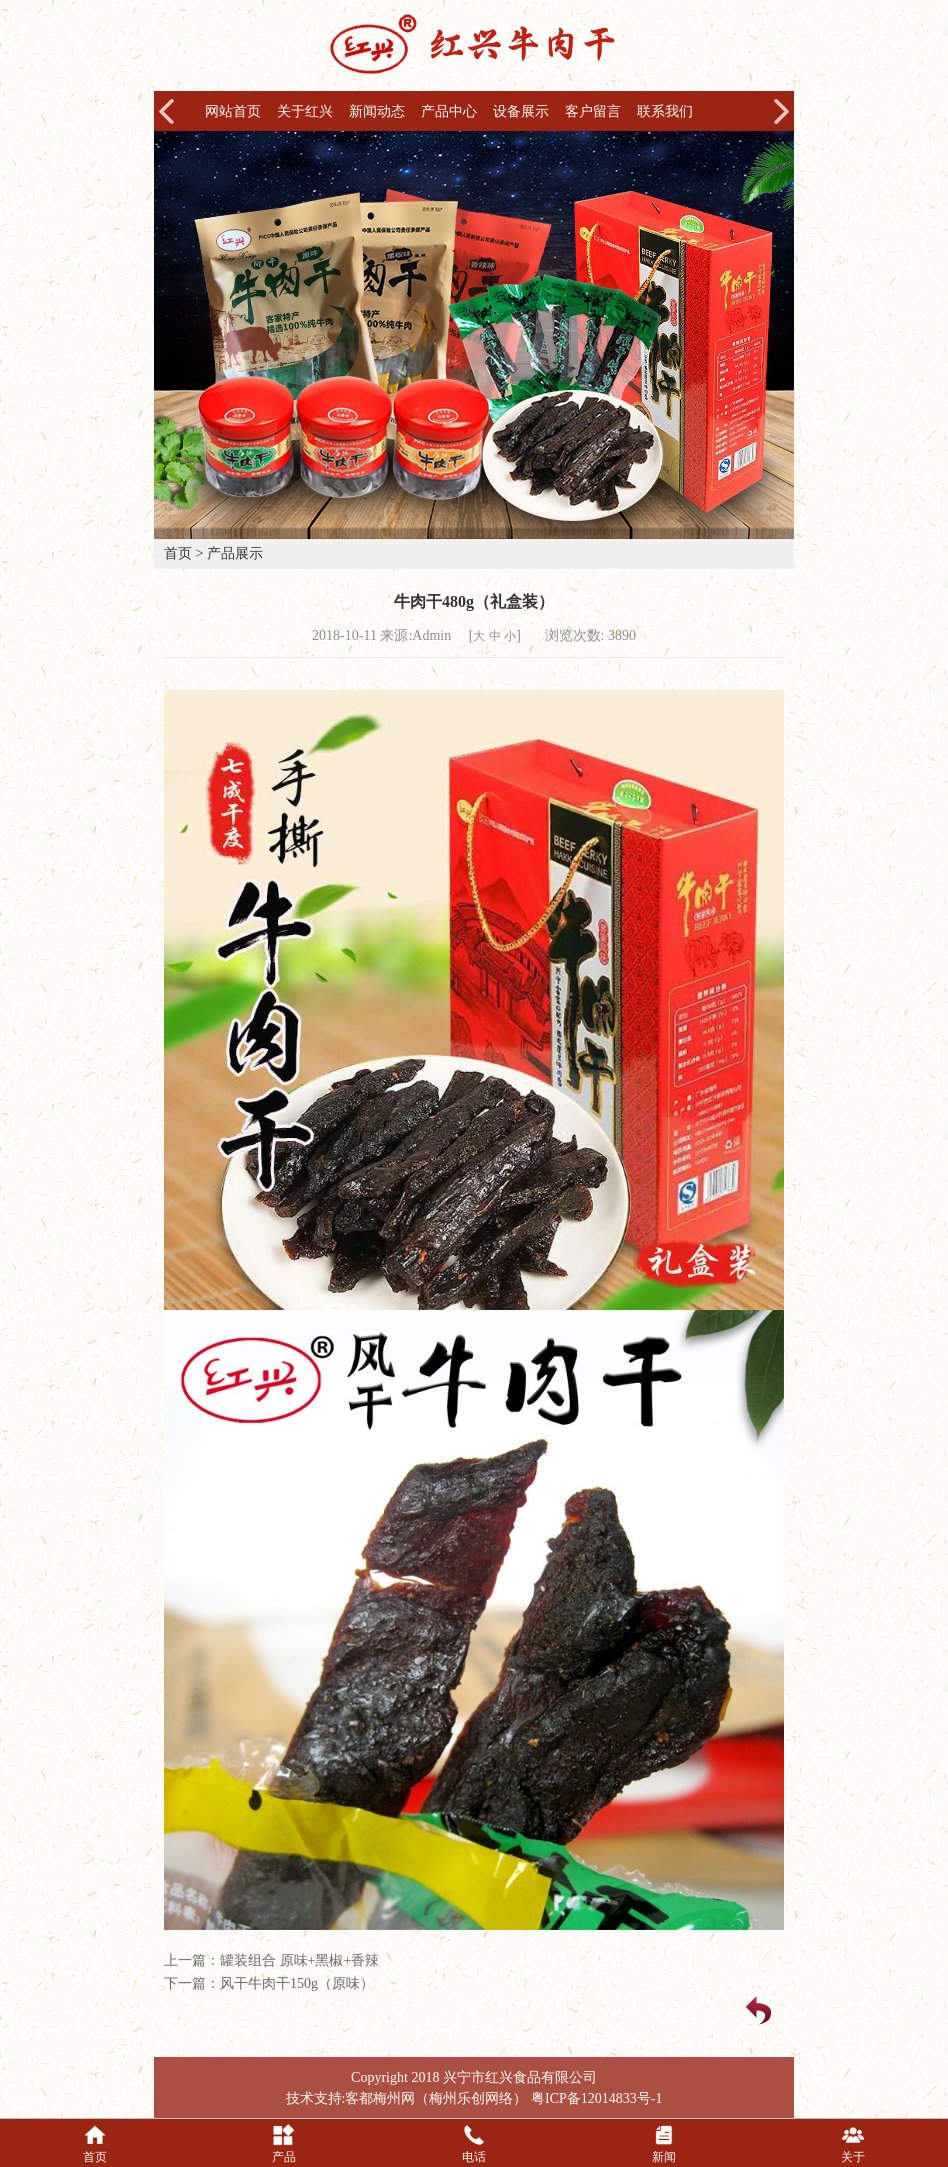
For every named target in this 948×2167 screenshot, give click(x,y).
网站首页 (233, 111)
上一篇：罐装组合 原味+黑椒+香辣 (271, 1960)
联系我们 (665, 111)
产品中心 (449, 111)
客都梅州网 (380, 2098)
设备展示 (521, 111)
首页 (178, 553)
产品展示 (235, 553)
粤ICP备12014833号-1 (596, 2098)
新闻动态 (377, 111)
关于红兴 (305, 111)
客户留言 (593, 111)
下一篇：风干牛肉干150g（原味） (269, 1983)
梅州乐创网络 (471, 2098)
